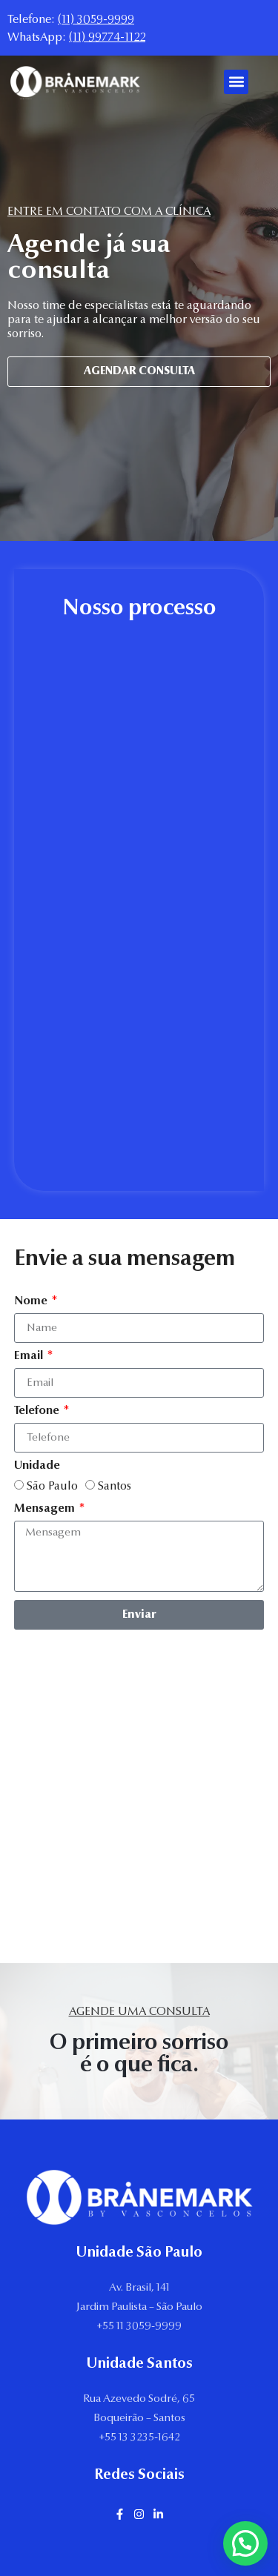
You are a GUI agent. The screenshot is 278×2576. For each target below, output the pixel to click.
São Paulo (52, 1487)
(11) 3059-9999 (96, 20)
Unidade (37, 1466)
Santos (114, 1487)
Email (29, 1356)
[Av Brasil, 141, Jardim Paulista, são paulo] (139, 1815)
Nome (32, 1301)
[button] (236, 82)
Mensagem (45, 1509)
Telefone (38, 1411)
